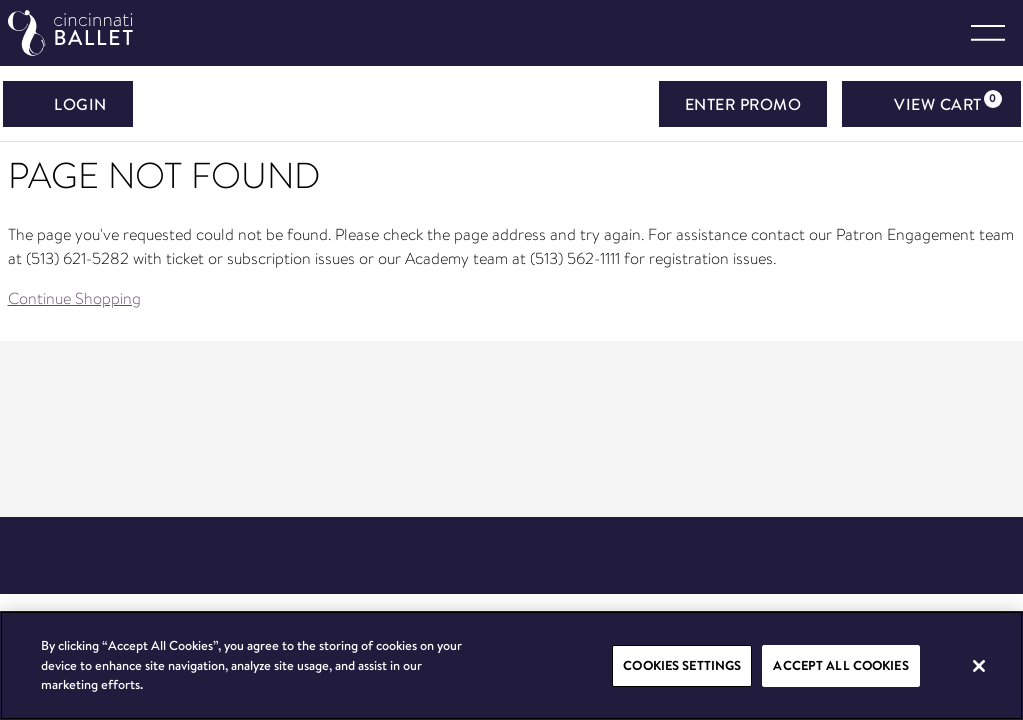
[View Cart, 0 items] (931, 104)
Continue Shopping (74, 298)
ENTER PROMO (743, 104)
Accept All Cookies (840, 665)
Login (68, 104)
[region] (511, 665)
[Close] (979, 666)
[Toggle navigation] (988, 33)
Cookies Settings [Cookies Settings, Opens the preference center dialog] (682, 665)
